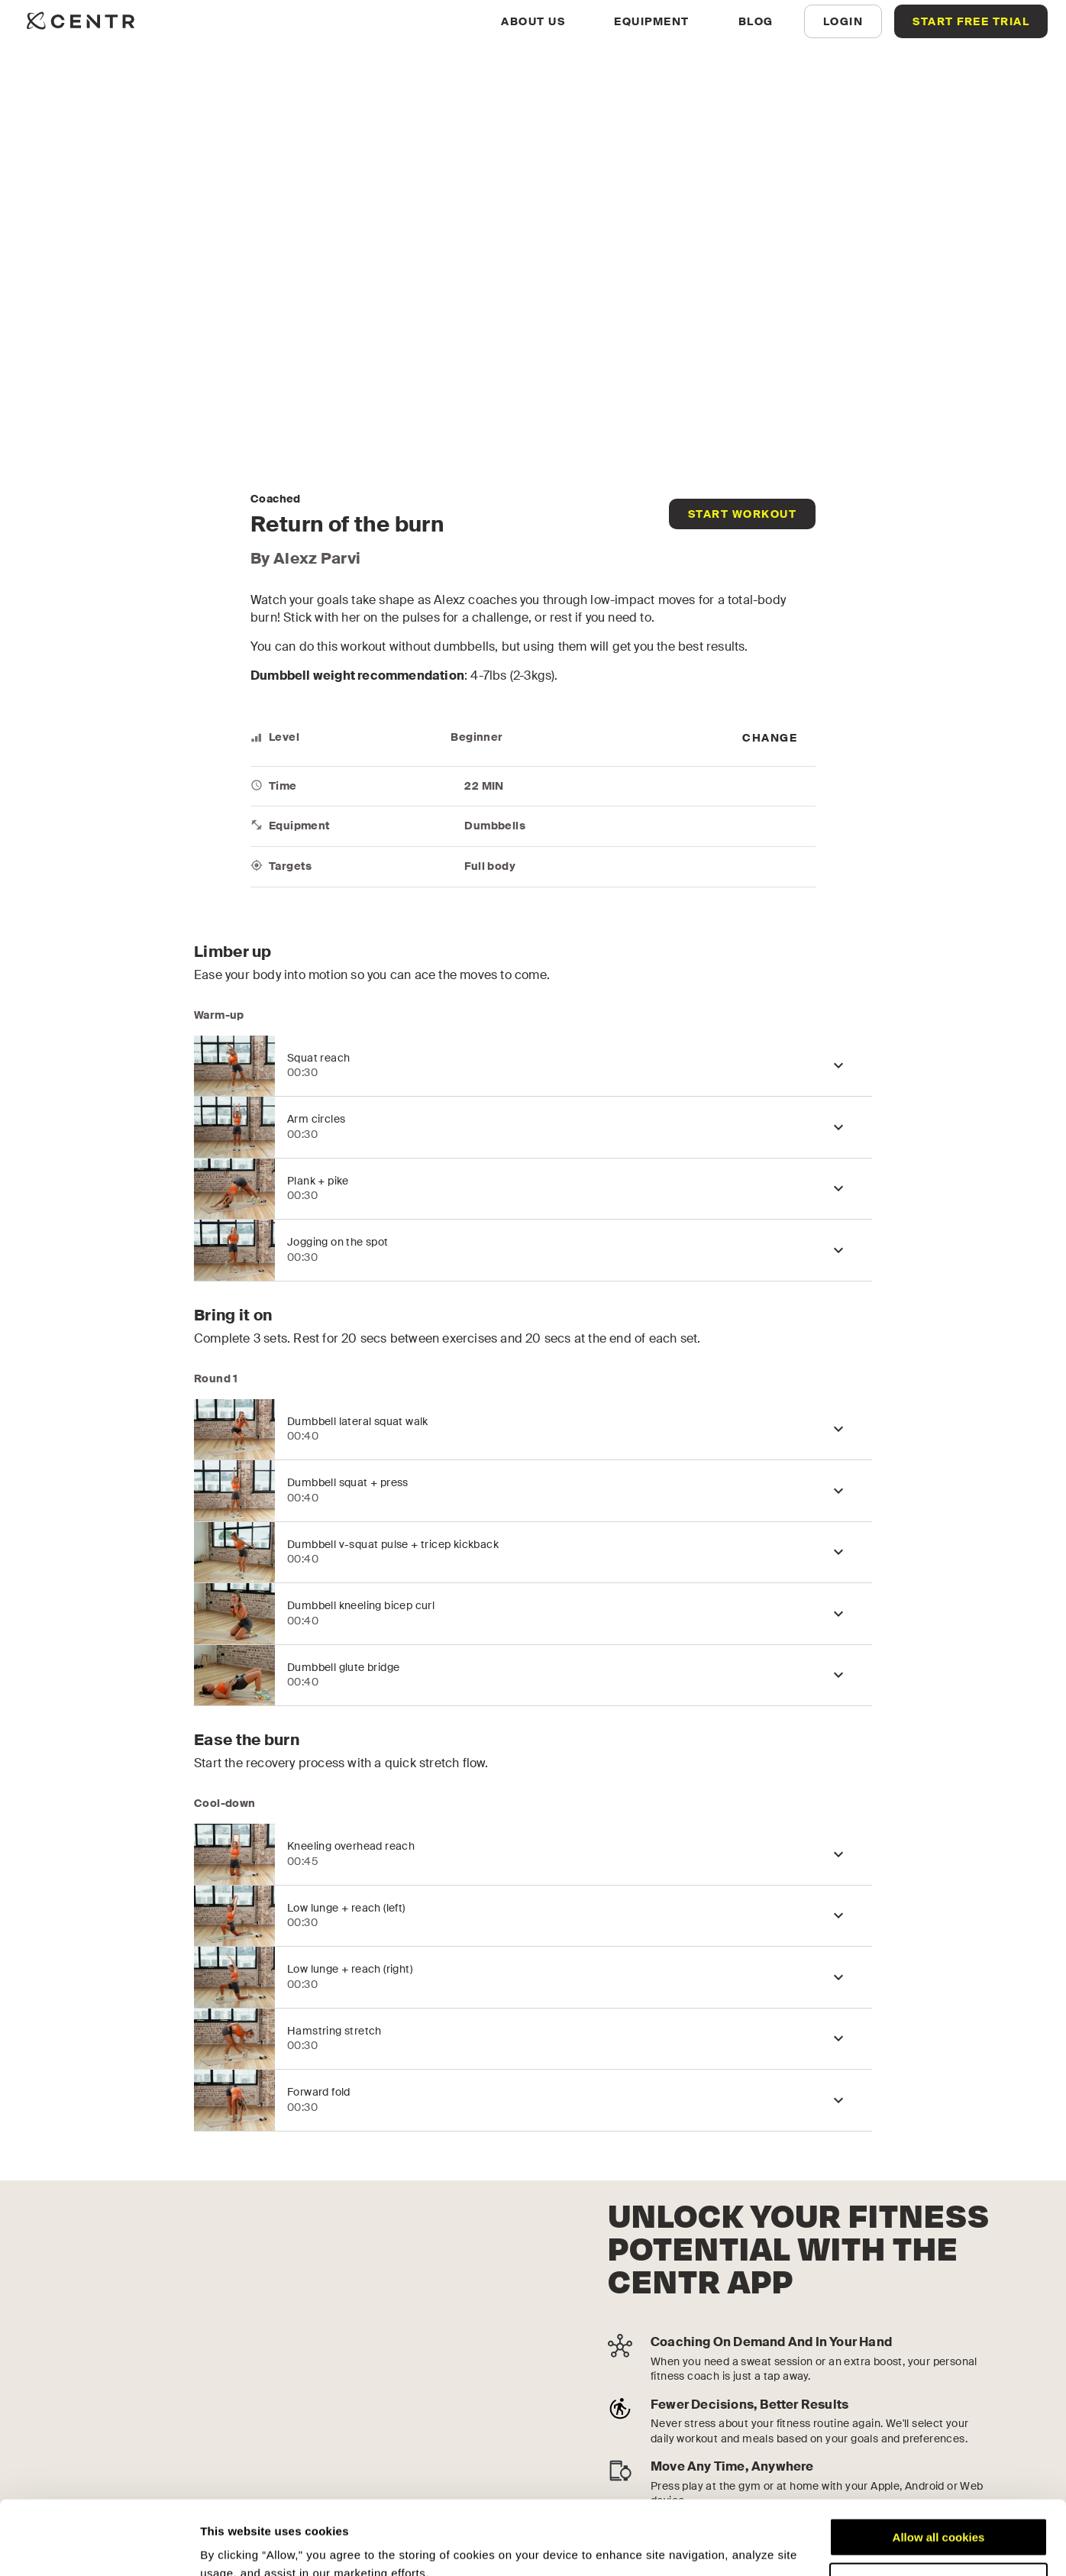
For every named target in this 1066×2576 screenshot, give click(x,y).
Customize (939, 2512)
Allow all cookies (939, 2467)
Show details (235, 2545)
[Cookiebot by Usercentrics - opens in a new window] (99, 2546)
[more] (770, 738)
